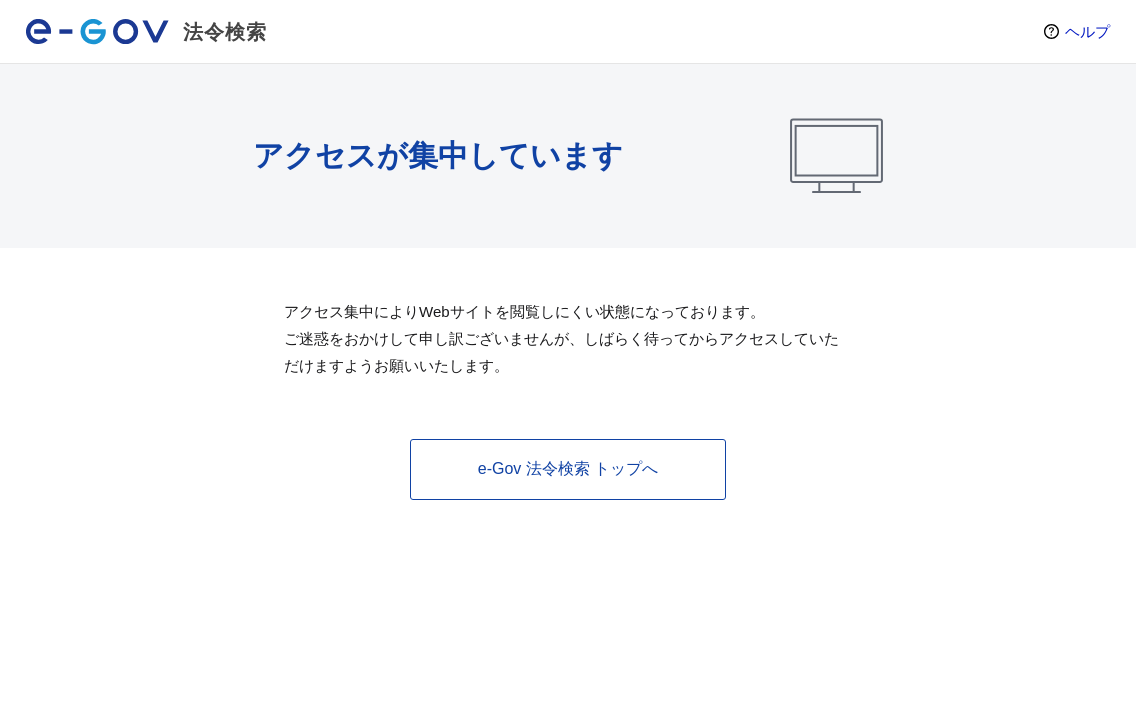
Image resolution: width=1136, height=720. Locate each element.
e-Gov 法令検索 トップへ (568, 468)
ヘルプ (1087, 31)
